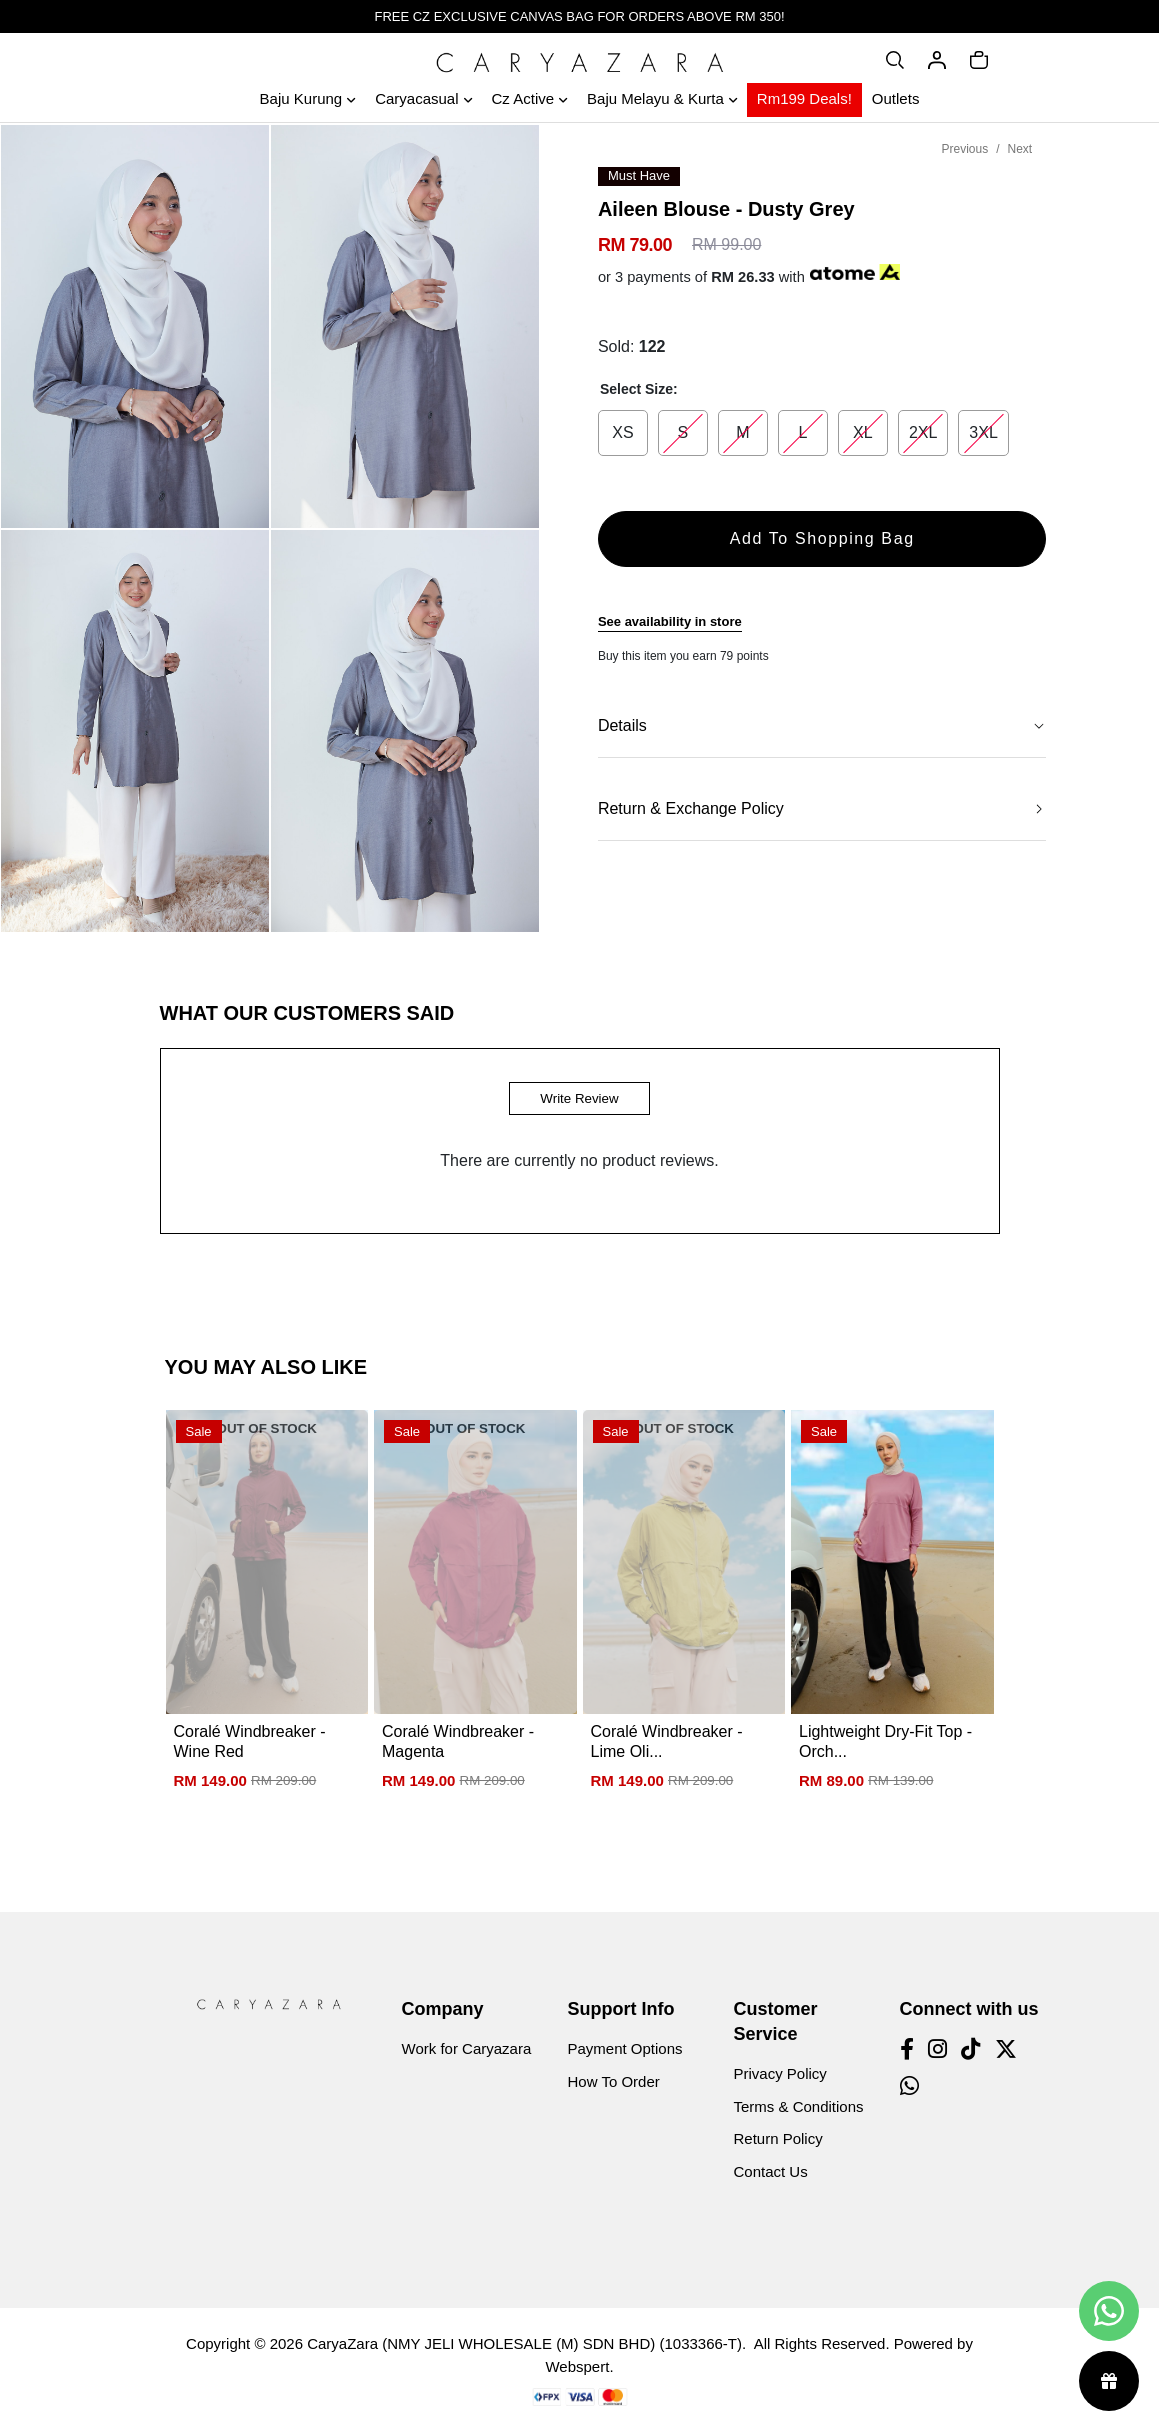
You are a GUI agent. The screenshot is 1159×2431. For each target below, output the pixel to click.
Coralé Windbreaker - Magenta (458, 1741)
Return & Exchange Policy (691, 808)
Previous (964, 149)
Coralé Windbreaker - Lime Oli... (667, 1741)
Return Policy (778, 2138)
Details (622, 725)
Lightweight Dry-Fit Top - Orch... (885, 1741)
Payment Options (625, 2048)
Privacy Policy (780, 2073)
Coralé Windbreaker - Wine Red (250, 1741)
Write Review (579, 1098)
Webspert (577, 2366)
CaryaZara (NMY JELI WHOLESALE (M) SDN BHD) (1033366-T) (524, 2343)
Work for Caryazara (467, 2048)
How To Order (614, 2081)
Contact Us (771, 2171)
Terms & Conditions (799, 2106)
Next (1020, 149)
